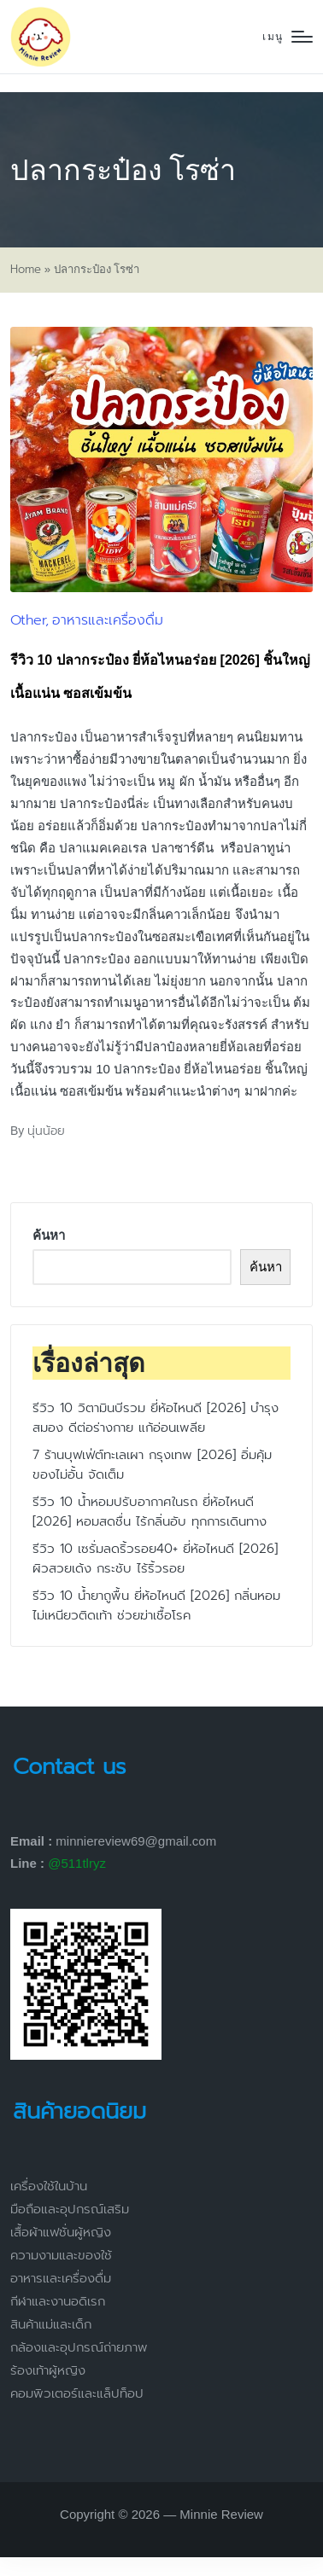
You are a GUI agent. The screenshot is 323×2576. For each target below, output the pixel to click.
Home (25, 269)
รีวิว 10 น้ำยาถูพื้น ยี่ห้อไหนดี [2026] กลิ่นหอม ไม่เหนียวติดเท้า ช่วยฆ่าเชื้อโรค (156, 1605)
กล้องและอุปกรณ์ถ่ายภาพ (79, 2347)
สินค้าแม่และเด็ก (50, 2324)
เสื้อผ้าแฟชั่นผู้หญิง (60, 2232)
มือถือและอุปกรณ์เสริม (69, 2209)
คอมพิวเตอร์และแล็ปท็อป (77, 2393)
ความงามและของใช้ (61, 2255)
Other (27, 620)
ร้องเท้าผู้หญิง (47, 2370)
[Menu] (287, 37)
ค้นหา (48, 1235)
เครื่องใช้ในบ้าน (48, 2186)
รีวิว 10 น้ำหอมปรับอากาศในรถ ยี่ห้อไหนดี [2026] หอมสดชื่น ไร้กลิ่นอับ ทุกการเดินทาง (149, 1511)
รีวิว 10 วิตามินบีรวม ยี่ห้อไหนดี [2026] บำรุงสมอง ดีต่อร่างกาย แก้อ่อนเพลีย (155, 1417)
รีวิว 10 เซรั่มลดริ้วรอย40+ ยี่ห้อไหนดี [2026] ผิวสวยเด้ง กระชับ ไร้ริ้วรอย (155, 1558)
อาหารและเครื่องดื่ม (107, 620)
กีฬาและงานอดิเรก (57, 2301)
